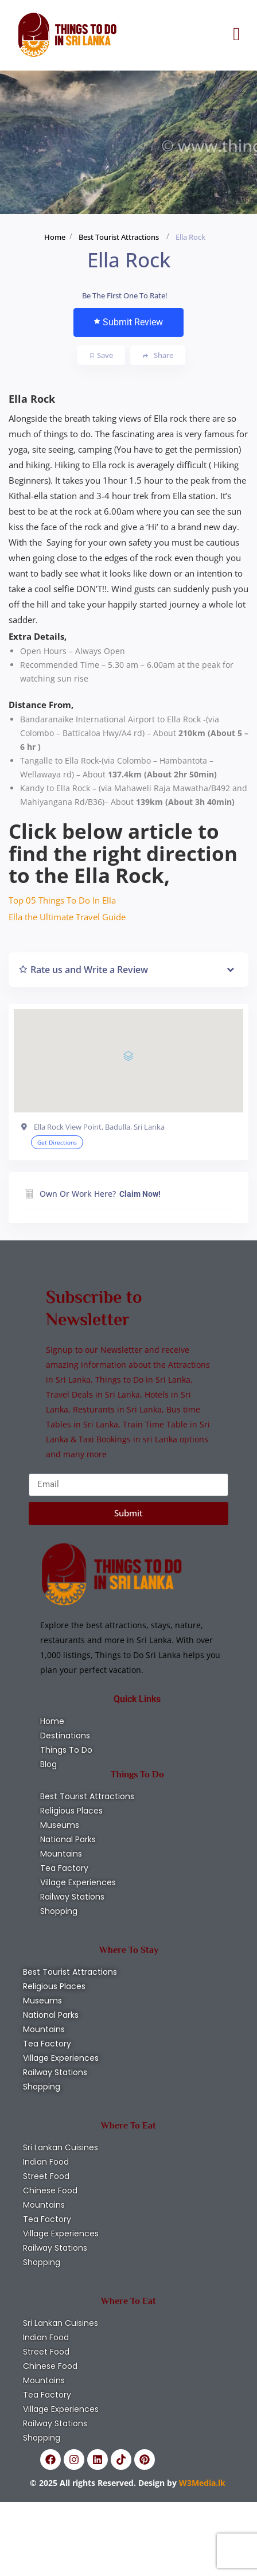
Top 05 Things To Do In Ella (62, 900)
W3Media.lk (201, 2482)
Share (158, 355)
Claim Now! (140, 1193)
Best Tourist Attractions (119, 237)
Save (101, 355)
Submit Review (128, 322)
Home (54, 237)
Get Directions (57, 1142)
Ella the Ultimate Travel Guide (67, 917)
